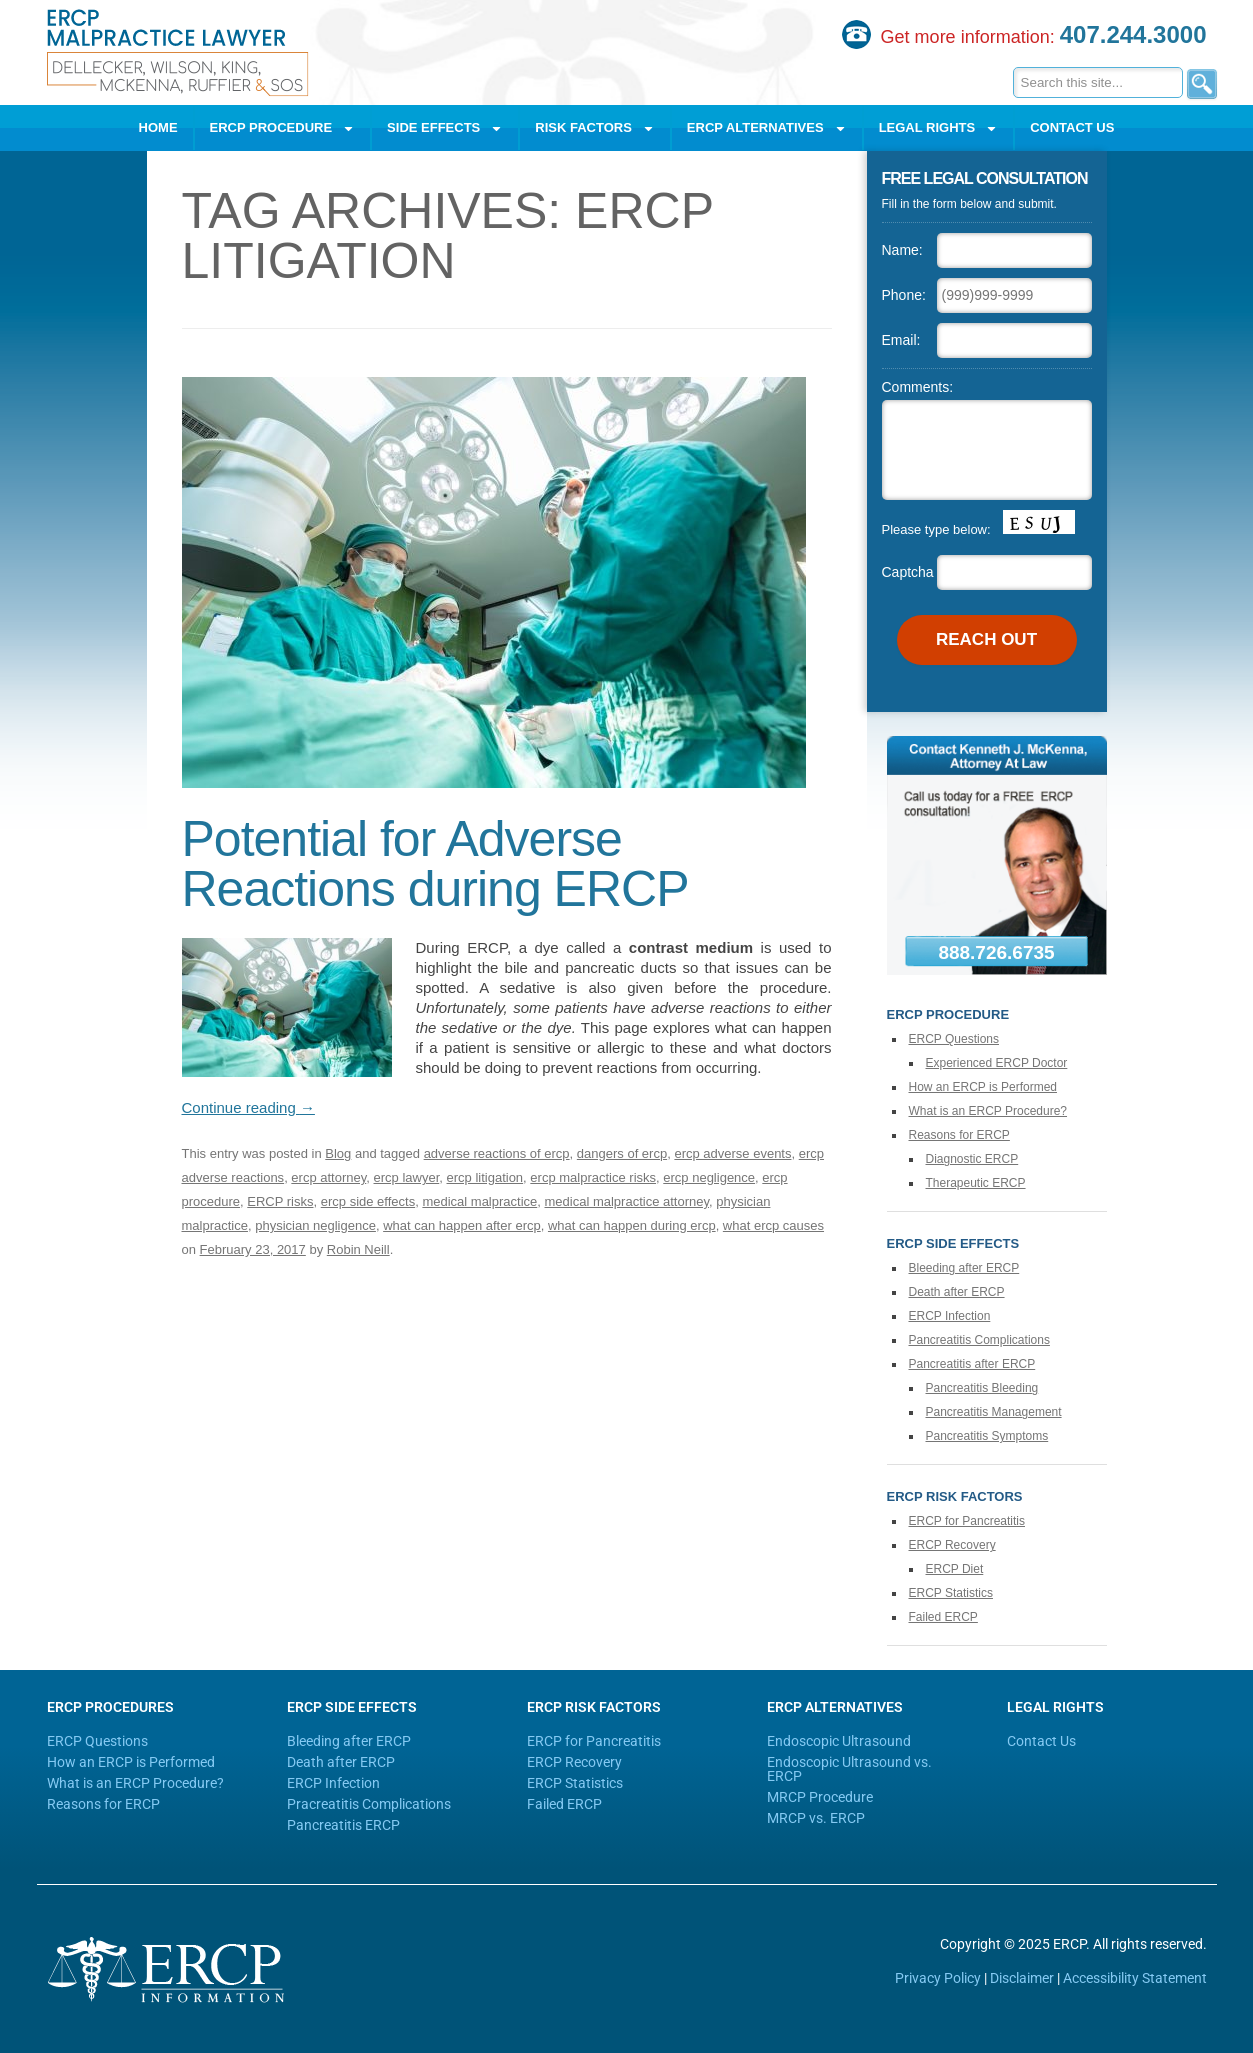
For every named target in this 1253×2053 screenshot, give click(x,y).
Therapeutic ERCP (976, 1183)
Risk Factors (595, 128)
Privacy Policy (938, 1978)
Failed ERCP (943, 1617)
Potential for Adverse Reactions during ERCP (441, 864)
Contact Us (1072, 127)
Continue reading (248, 1107)
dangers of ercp (622, 1153)
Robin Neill (358, 1249)
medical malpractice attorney (627, 1201)
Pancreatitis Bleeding (982, 1388)
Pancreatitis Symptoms (987, 1436)
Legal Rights (939, 128)
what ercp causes (773, 1225)
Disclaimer (1022, 1978)
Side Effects (445, 128)
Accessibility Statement (1135, 1978)
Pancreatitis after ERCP (972, 1364)
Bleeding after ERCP (964, 1268)
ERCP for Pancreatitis (967, 1521)
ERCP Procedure (283, 128)
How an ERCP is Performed (983, 1087)
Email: (901, 340)
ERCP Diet (955, 1569)
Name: (902, 250)
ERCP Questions (954, 1039)
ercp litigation (485, 1177)
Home (158, 127)
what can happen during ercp (632, 1225)
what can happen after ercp (462, 1225)
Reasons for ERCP (959, 1135)
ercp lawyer (407, 1177)
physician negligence (315, 1225)
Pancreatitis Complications (979, 1340)
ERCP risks (280, 1201)
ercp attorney (328, 1177)
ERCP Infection (950, 1316)
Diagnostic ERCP (972, 1159)
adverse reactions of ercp (497, 1153)
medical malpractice (479, 1201)
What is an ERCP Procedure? (988, 1111)
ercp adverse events (732, 1153)
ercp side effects (368, 1201)
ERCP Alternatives (767, 128)
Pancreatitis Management (994, 1412)
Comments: (918, 387)
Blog (338, 1153)
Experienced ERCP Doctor (997, 1063)
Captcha (908, 572)
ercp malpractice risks (593, 1177)
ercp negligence (709, 1177)
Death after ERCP (957, 1292)
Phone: (904, 295)
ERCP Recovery (952, 1545)
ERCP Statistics (951, 1593)
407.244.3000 (1133, 34)
